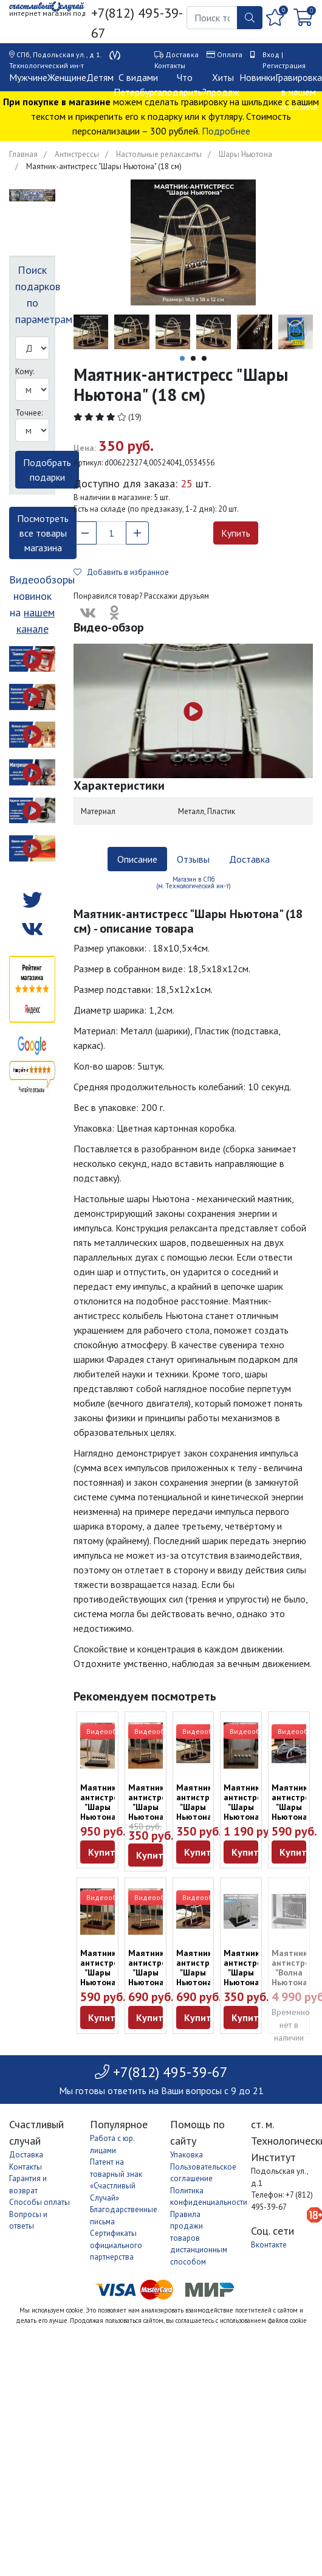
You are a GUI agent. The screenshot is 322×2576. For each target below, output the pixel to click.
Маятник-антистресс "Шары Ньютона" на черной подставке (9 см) (247, 1987)
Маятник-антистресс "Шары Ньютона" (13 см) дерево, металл (103, 1816)
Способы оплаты (39, 2202)
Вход (270, 54)
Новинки (257, 77)
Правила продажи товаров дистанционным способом (198, 2238)
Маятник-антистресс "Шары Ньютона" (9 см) (151, 1807)
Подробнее (226, 131)
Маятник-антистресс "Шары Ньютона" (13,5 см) (295, 1812)
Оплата (229, 54)
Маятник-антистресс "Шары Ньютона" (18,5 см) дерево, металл (247, 1821)
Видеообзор (107, 1731)
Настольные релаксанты (159, 154)
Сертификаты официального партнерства (116, 2245)
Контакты (169, 65)
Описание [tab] (137, 859)
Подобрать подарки (47, 469)
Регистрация (284, 65)
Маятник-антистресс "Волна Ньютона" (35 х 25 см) (295, 1977)
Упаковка (186, 2155)
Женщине (66, 77)
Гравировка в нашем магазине (298, 92)
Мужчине (28, 77)
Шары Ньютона (245, 154)
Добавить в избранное (121, 572)
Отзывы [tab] (193, 859)
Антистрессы (77, 154)
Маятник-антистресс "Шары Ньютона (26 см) (199, 1972)
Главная (23, 154)
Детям (100, 77)
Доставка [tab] (249, 859)
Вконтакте (269, 2245)
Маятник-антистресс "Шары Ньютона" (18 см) (199, 1807)
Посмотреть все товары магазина (43, 533)
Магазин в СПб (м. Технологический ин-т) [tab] (193, 882)
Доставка (182, 54)
